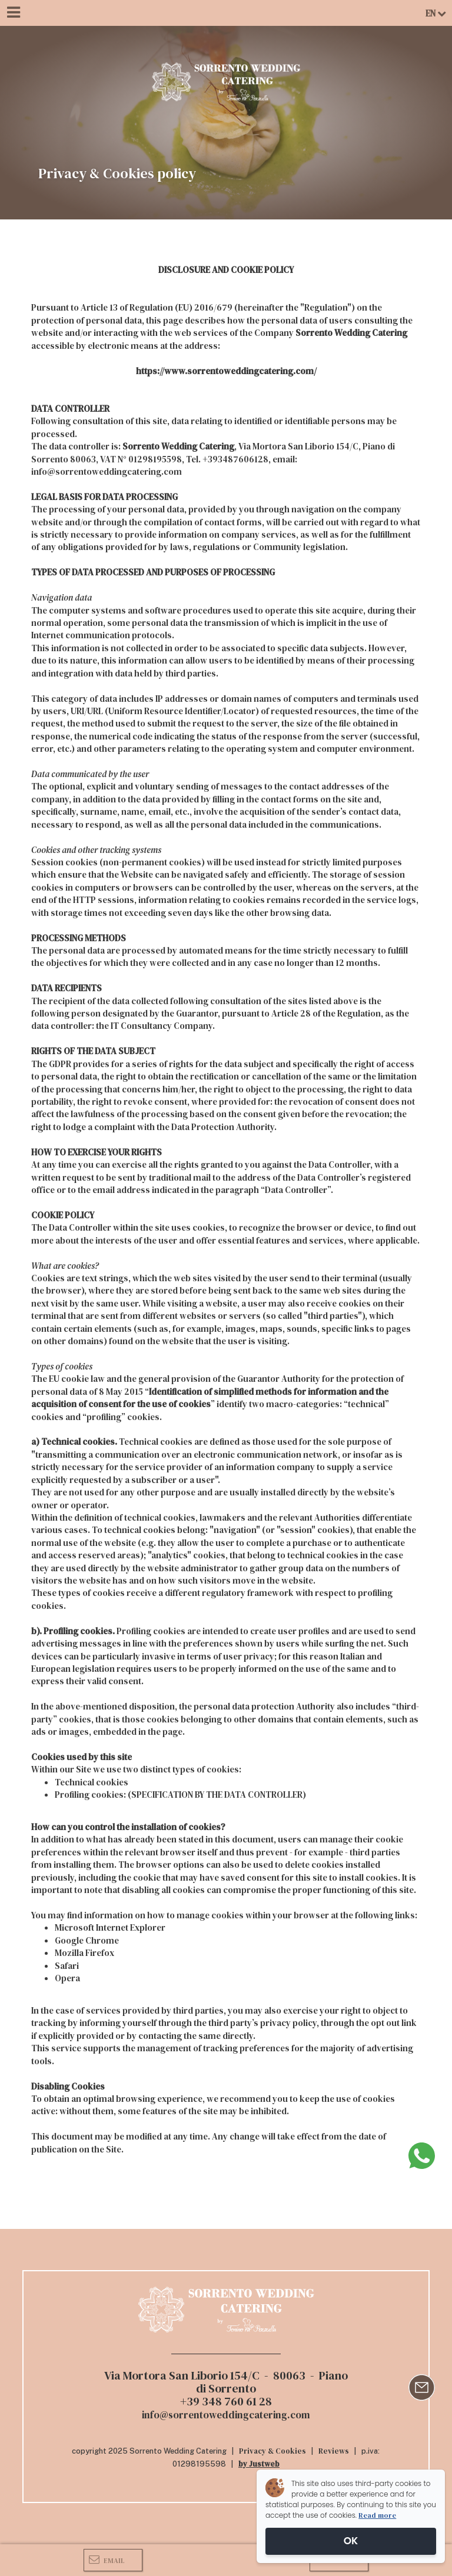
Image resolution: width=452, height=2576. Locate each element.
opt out (385, 2023)
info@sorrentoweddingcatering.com (106, 471)
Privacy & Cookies (272, 2451)
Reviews (333, 2451)
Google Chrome (87, 1940)
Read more (377, 2515)
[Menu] (13, 13)
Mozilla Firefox (84, 1953)
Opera (67, 1978)
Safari (67, 1966)
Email (107, 2559)
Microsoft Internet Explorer (110, 1927)
